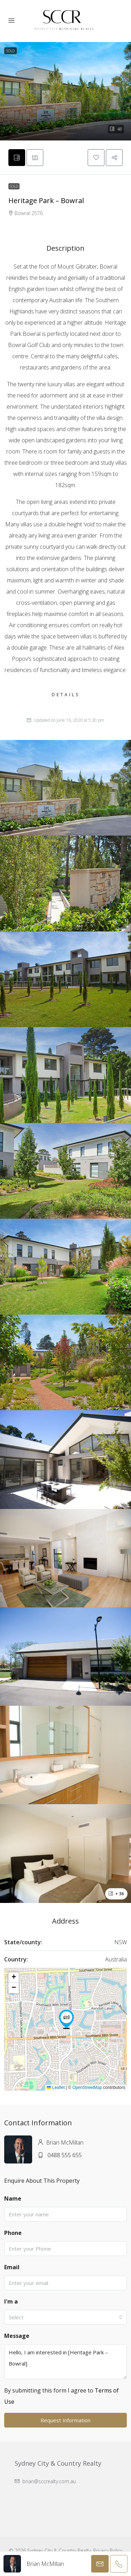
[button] (65, 91)
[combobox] (65, 2317)
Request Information (65, 2420)
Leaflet (56, 2087)
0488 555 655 (65, 2155)
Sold (14, 186)
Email (12, 2267)
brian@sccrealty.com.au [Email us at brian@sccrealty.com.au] (49, 2481)
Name (12, 2198)
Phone (13, 2233)
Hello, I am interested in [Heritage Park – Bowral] (65, 2361)
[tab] (16, 157)
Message (16, 2336)
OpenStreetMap (87, 2087)
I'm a (11, 2301)
